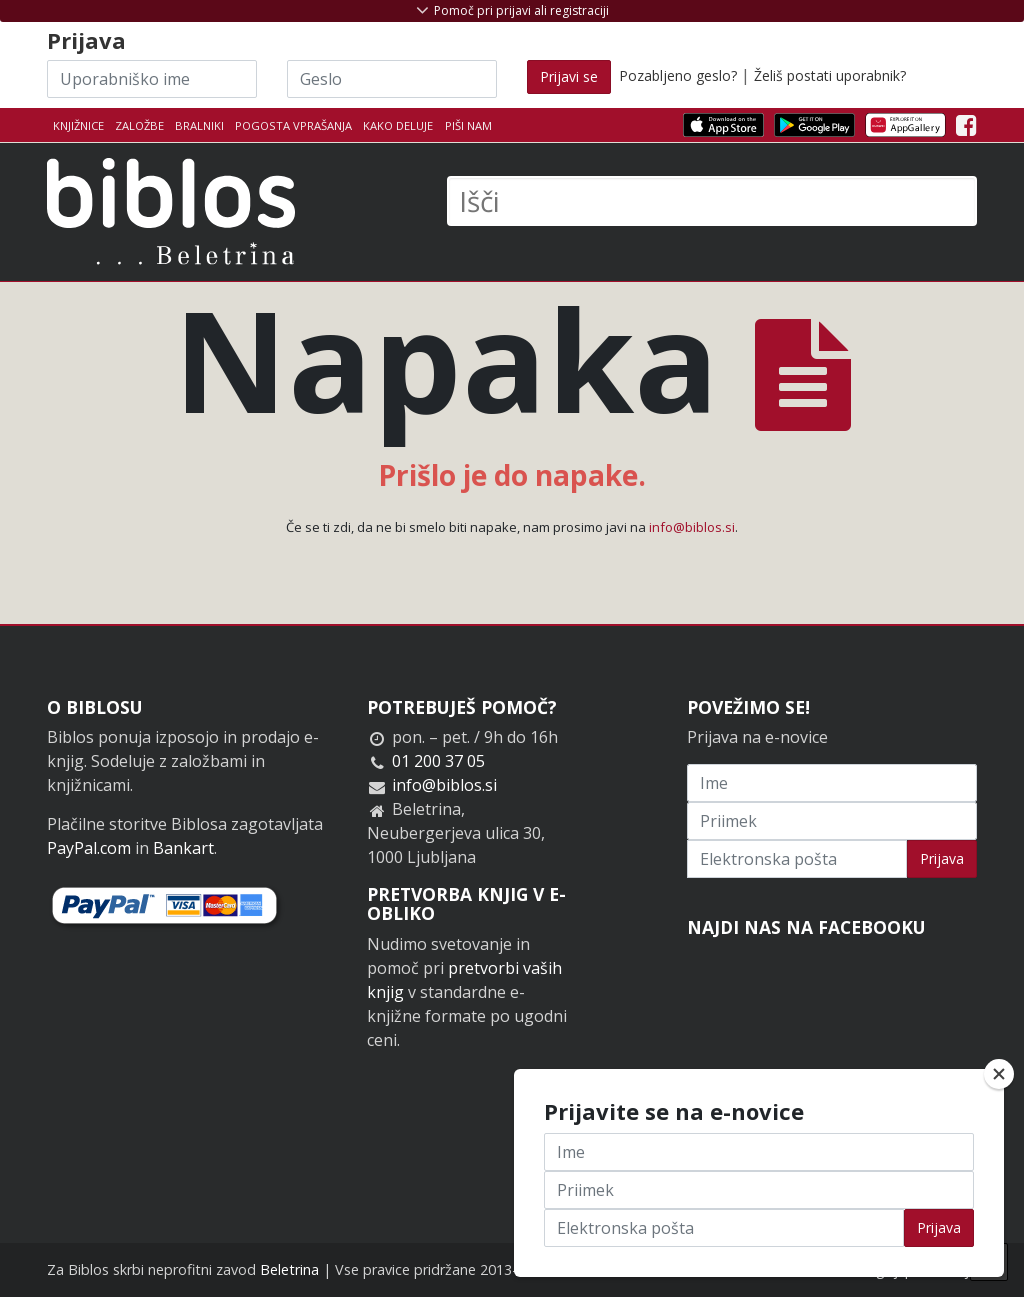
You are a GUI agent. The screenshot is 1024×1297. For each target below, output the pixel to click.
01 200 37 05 (438, 761)
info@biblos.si (692, 527)
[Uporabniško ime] (152, 79)
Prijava (942, 858)
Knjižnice (78, 125)
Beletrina (289, 1269)
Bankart (183, 848)
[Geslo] (392, 79)
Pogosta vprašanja (293, 125)
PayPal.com (89, 848)
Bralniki (199, 125)
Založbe (139, 125)
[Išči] (712, 201)
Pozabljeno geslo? (678, 75)
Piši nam (468, 125)
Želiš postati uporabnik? (830, 75)
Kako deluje (398, 125)
